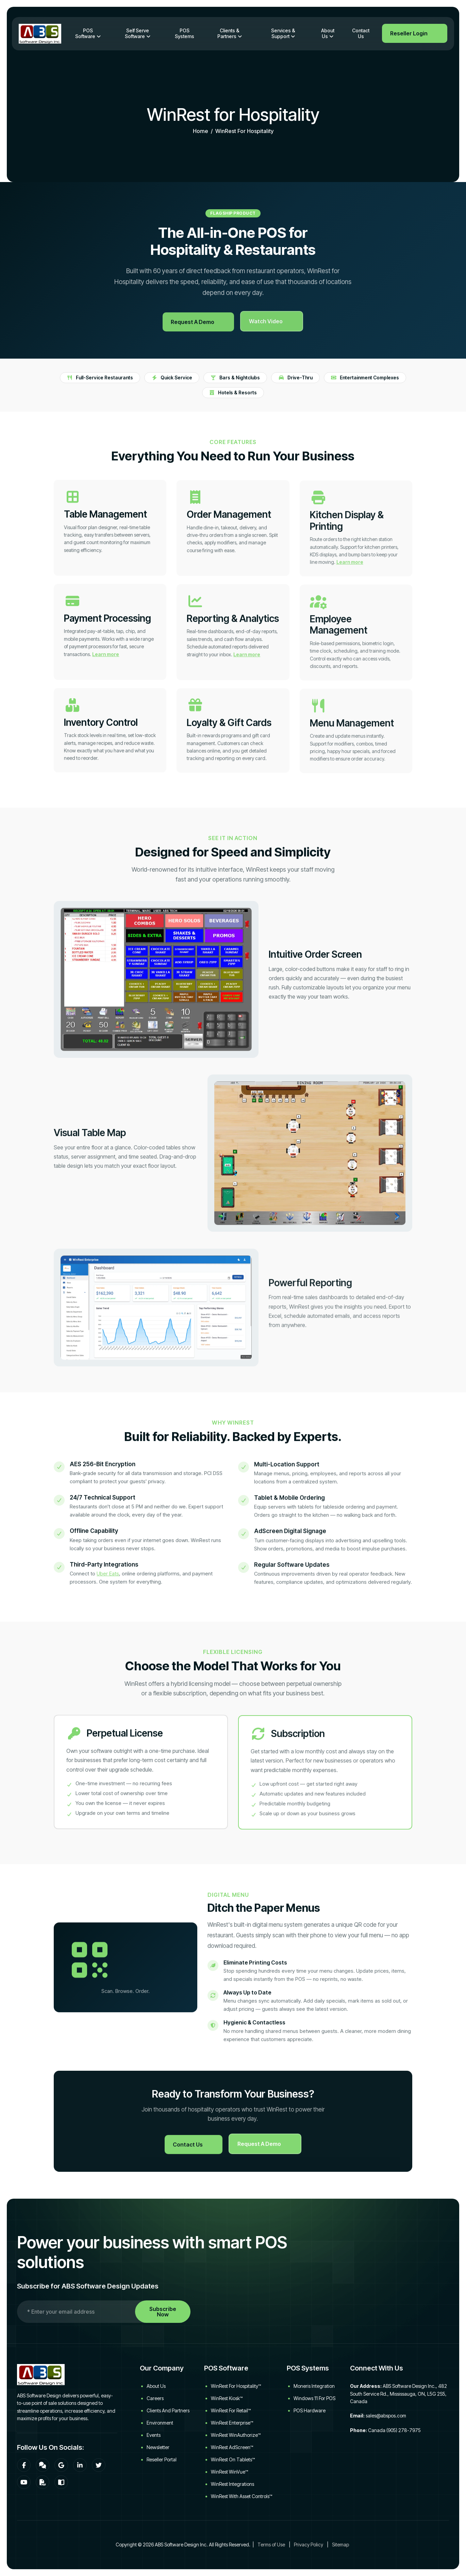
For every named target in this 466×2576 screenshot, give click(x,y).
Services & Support (283, 33)
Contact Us (360, 33)
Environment (160, 2423)
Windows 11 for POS (314, 2398)
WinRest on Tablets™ (233, 2459)
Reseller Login (409, 33)
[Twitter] (98, 2465)
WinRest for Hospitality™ (236, 2386)
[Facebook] (24, 2465)
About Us (327, 33)
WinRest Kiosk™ (227, 2398)
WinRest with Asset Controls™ (241, 2496)
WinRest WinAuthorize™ (236, 2435)
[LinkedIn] (80, 2465)
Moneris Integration (314, 2386)
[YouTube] (24, 2482)
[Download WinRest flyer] (42, 2482)
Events (154, 2435)
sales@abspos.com (386, 2415)
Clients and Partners (168, 2410)
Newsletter (158, 2447)
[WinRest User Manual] (61, 2482)
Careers (155, 2398)
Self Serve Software (137, 33)
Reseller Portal (162, 2459)
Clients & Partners (228, 33)
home (200, 132)
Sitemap (340, 2544)
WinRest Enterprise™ (232, 2423)
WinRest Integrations (232, 2484)
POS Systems (184, 33)
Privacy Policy (308, 2544)
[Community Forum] (42, 2465)
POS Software (85, 33)
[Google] (61, 2465)
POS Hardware (310, 2410)
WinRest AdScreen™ (232, 2447)
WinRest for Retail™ (231, 2410)
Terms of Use (271, 2544)
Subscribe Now (162, 2312)
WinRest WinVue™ (229, 2472)
